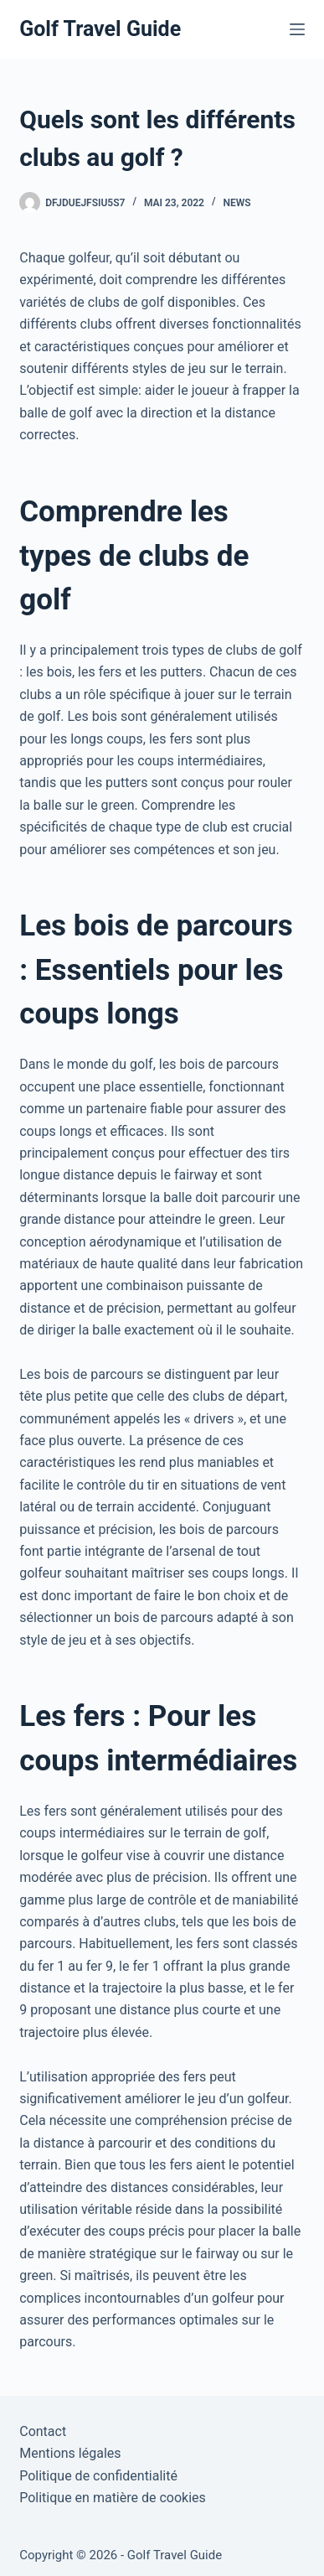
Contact (42, 2431)
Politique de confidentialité (98, 2476)
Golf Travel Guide (100, 29)
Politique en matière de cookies (112, 2498)
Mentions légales (70, 2453)
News (237, 203)
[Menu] (297, 29)
